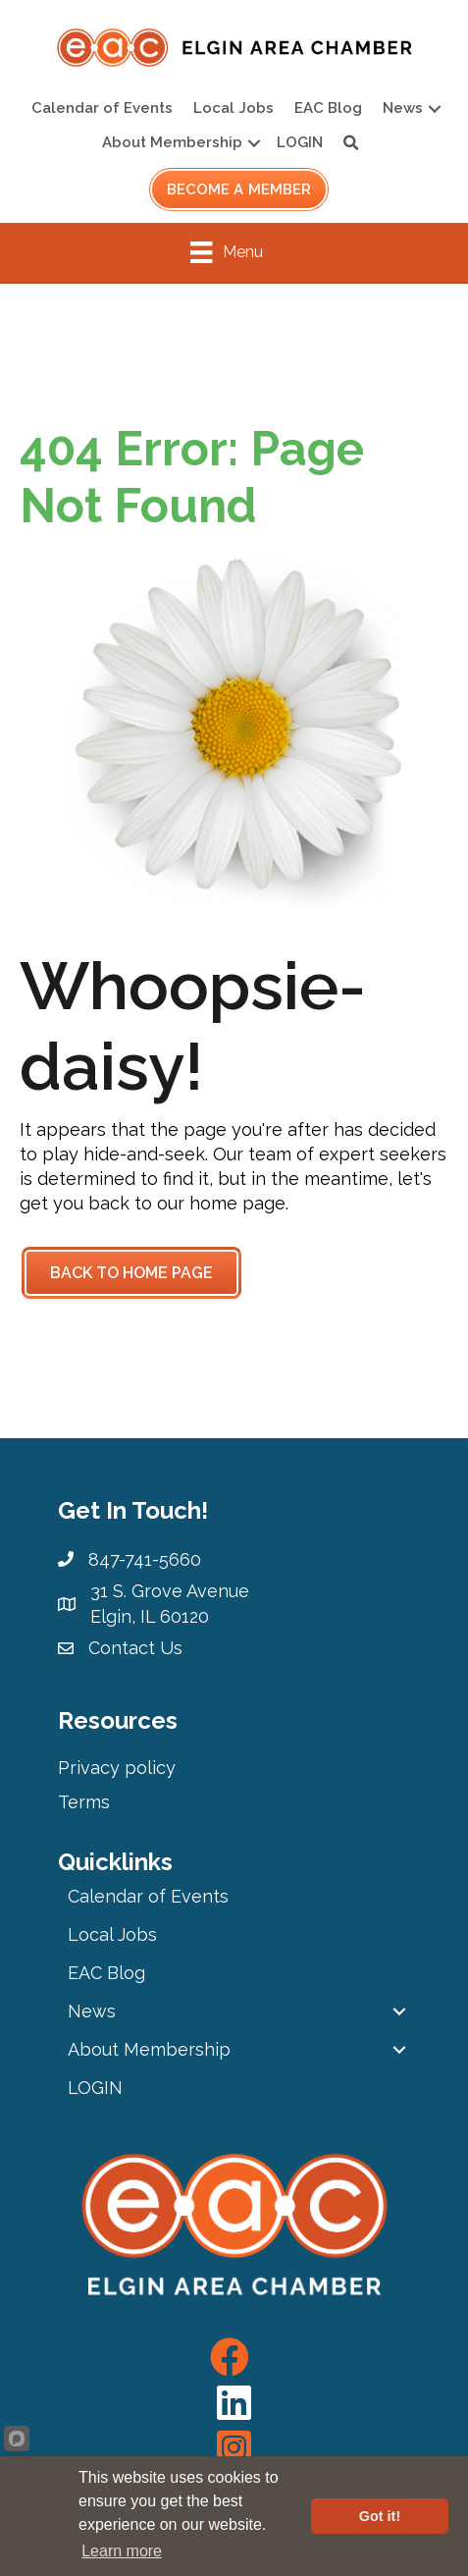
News (403, 108)
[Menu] (226, 252)
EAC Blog (328, 108)
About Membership (172, 142)
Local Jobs (233, 108)
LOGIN (300, 142)
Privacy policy (117, 1767)
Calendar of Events (102, 108)
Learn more (121, 2551)
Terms (84, 1802)
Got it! (379, 2516)
